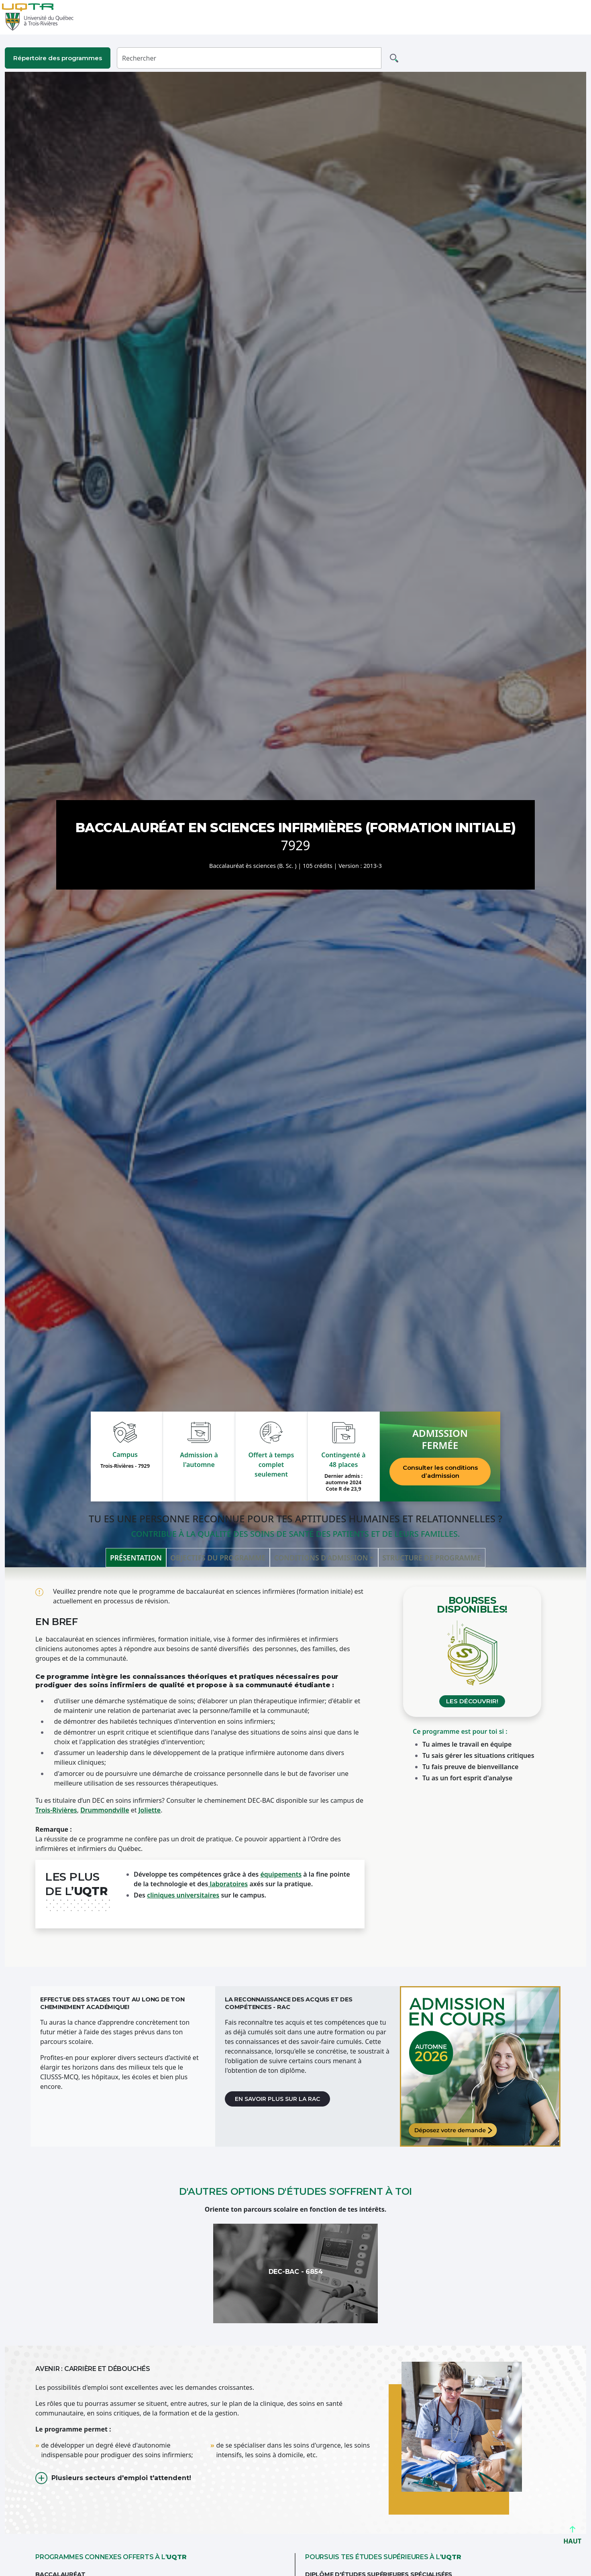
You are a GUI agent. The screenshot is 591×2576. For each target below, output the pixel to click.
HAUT (572, 2538)
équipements (281, 1874)
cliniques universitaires (183, 1895)
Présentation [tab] (136, 1557)
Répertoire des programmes (57, 58)
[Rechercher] (249, 58)
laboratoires (228, 1883)
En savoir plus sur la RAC (277, 2099)
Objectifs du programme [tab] (217, 1557)
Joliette (150, 1810)
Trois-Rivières (56, 1810)
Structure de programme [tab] (431, 1557)
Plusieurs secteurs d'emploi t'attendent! (121, 2478)
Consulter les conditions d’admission (440, 1471)
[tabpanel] (295, 1767)
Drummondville (104, 1810)
